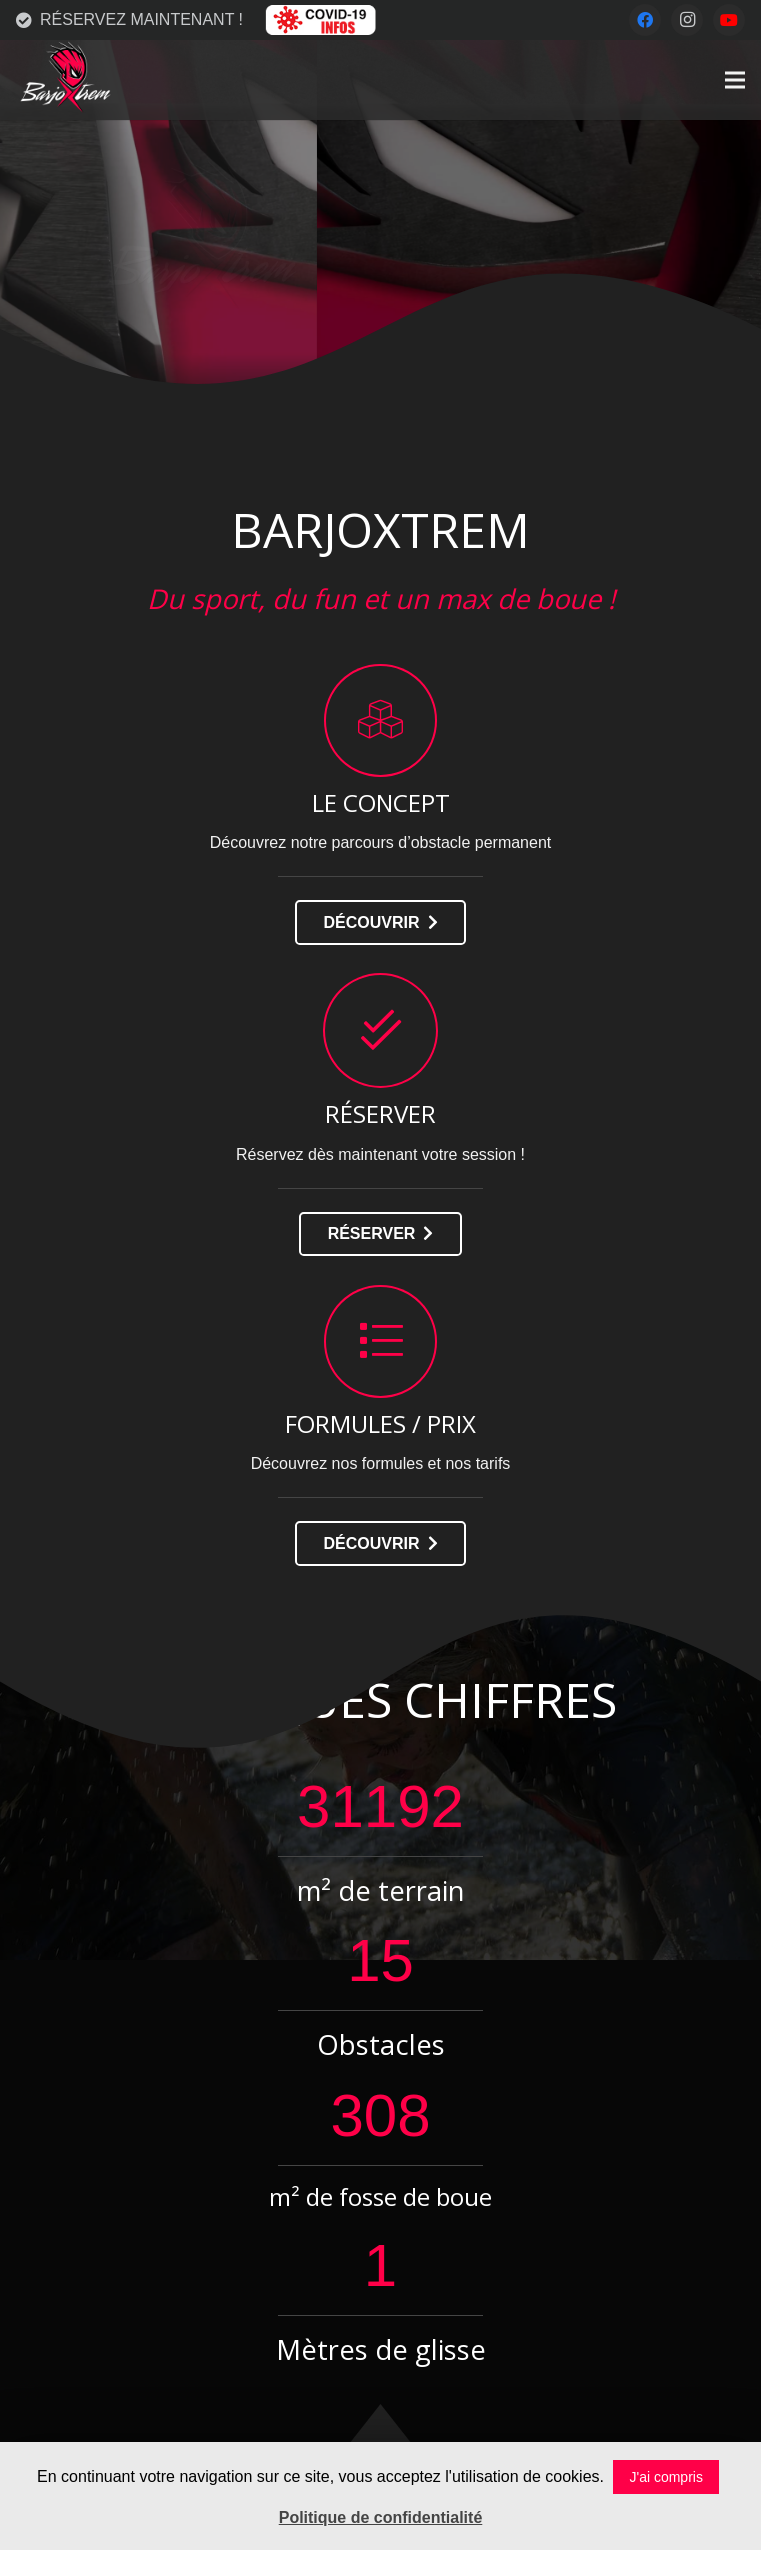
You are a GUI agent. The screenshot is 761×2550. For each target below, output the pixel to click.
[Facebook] (645, 20)
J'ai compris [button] (665, 2477)
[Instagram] (687, 20)
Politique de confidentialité (381, 2517)
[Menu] (735, 80)
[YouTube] (729, 20)
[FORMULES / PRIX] (381, 1341)
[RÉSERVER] (381, 1030)
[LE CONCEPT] (381, 720)
